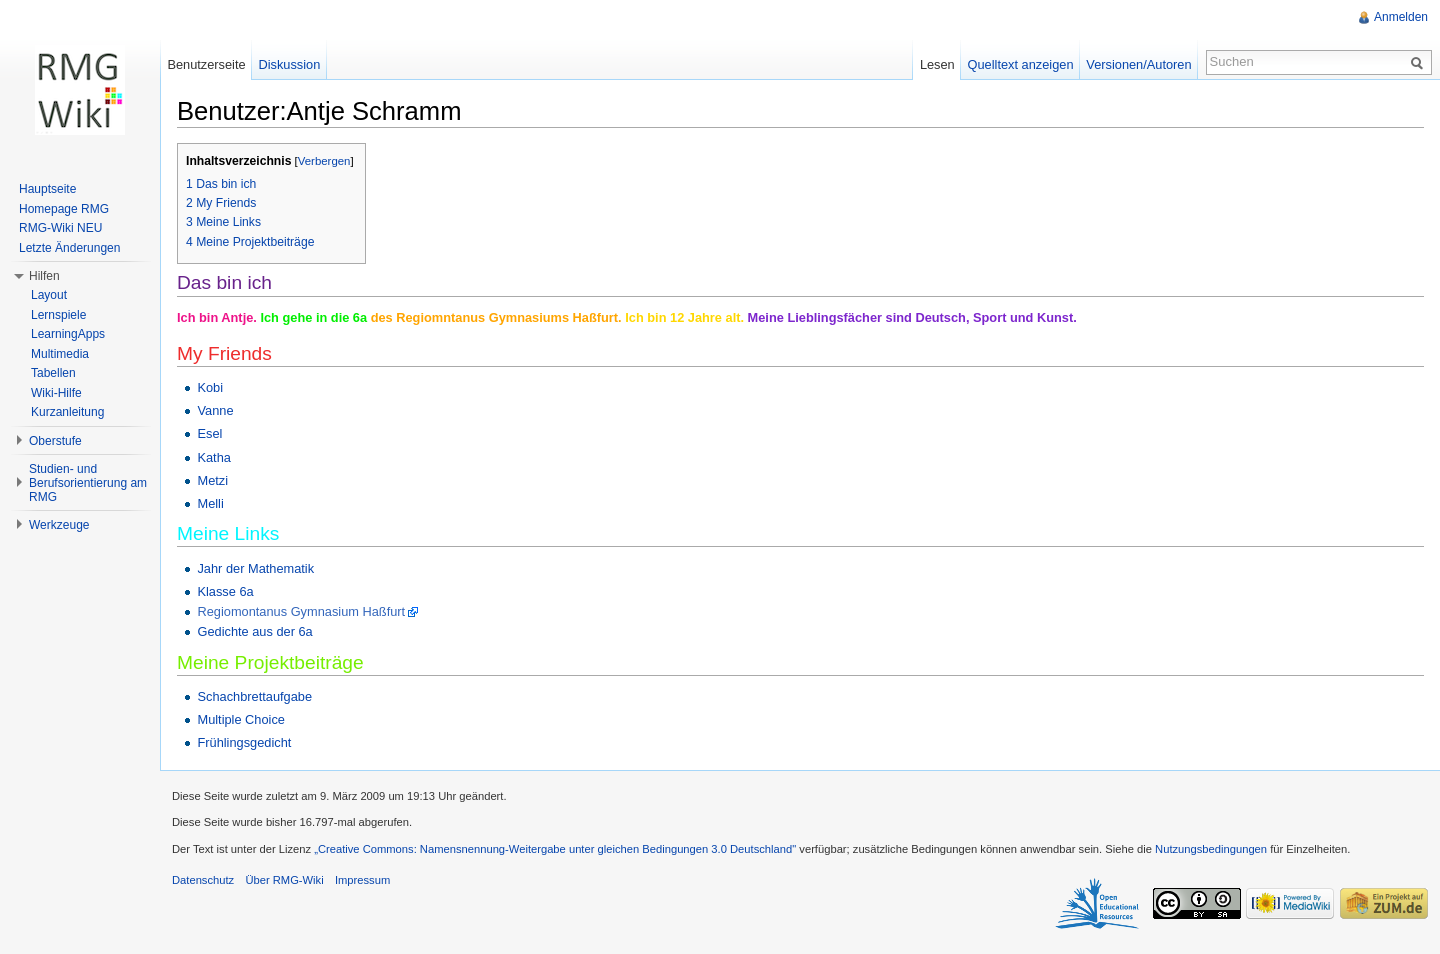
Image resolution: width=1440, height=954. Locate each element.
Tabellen (53, 373)
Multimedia (60, 354)
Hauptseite (47, 189)
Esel (209, 433)
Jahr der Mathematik (255, 568)
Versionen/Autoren (1138, 64)
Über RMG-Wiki (284, 880)
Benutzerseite (206, 64)
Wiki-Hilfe (56, 393)
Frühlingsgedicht (244, 742)
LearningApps (68, 334)
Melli (210, 503)
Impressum (362, 880)
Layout (49, 295)
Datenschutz (203, 880)
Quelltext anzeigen (1021, 64)
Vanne (215, 410)
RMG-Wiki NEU (60, 228)
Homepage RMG (64, 209)
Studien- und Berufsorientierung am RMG (88, 483)
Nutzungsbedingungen (1211, 849)
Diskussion (289, 64)
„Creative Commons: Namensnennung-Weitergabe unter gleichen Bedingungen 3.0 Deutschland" (555, 849)
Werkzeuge (59, 525)
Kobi (210, 387)
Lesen (937, 64)
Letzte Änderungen (69, 248)
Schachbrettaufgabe (254, 696)
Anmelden (1401, 17)
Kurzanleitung (67, 412)
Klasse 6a (225, 591)
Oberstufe (55, 441)
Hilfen (44, 276)
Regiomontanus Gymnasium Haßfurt (301, 611)
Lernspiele (58, 315)
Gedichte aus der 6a (254, 631)
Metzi (212, 480)
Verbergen (324, 161)
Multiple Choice (241, 719)
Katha (213, 457)
